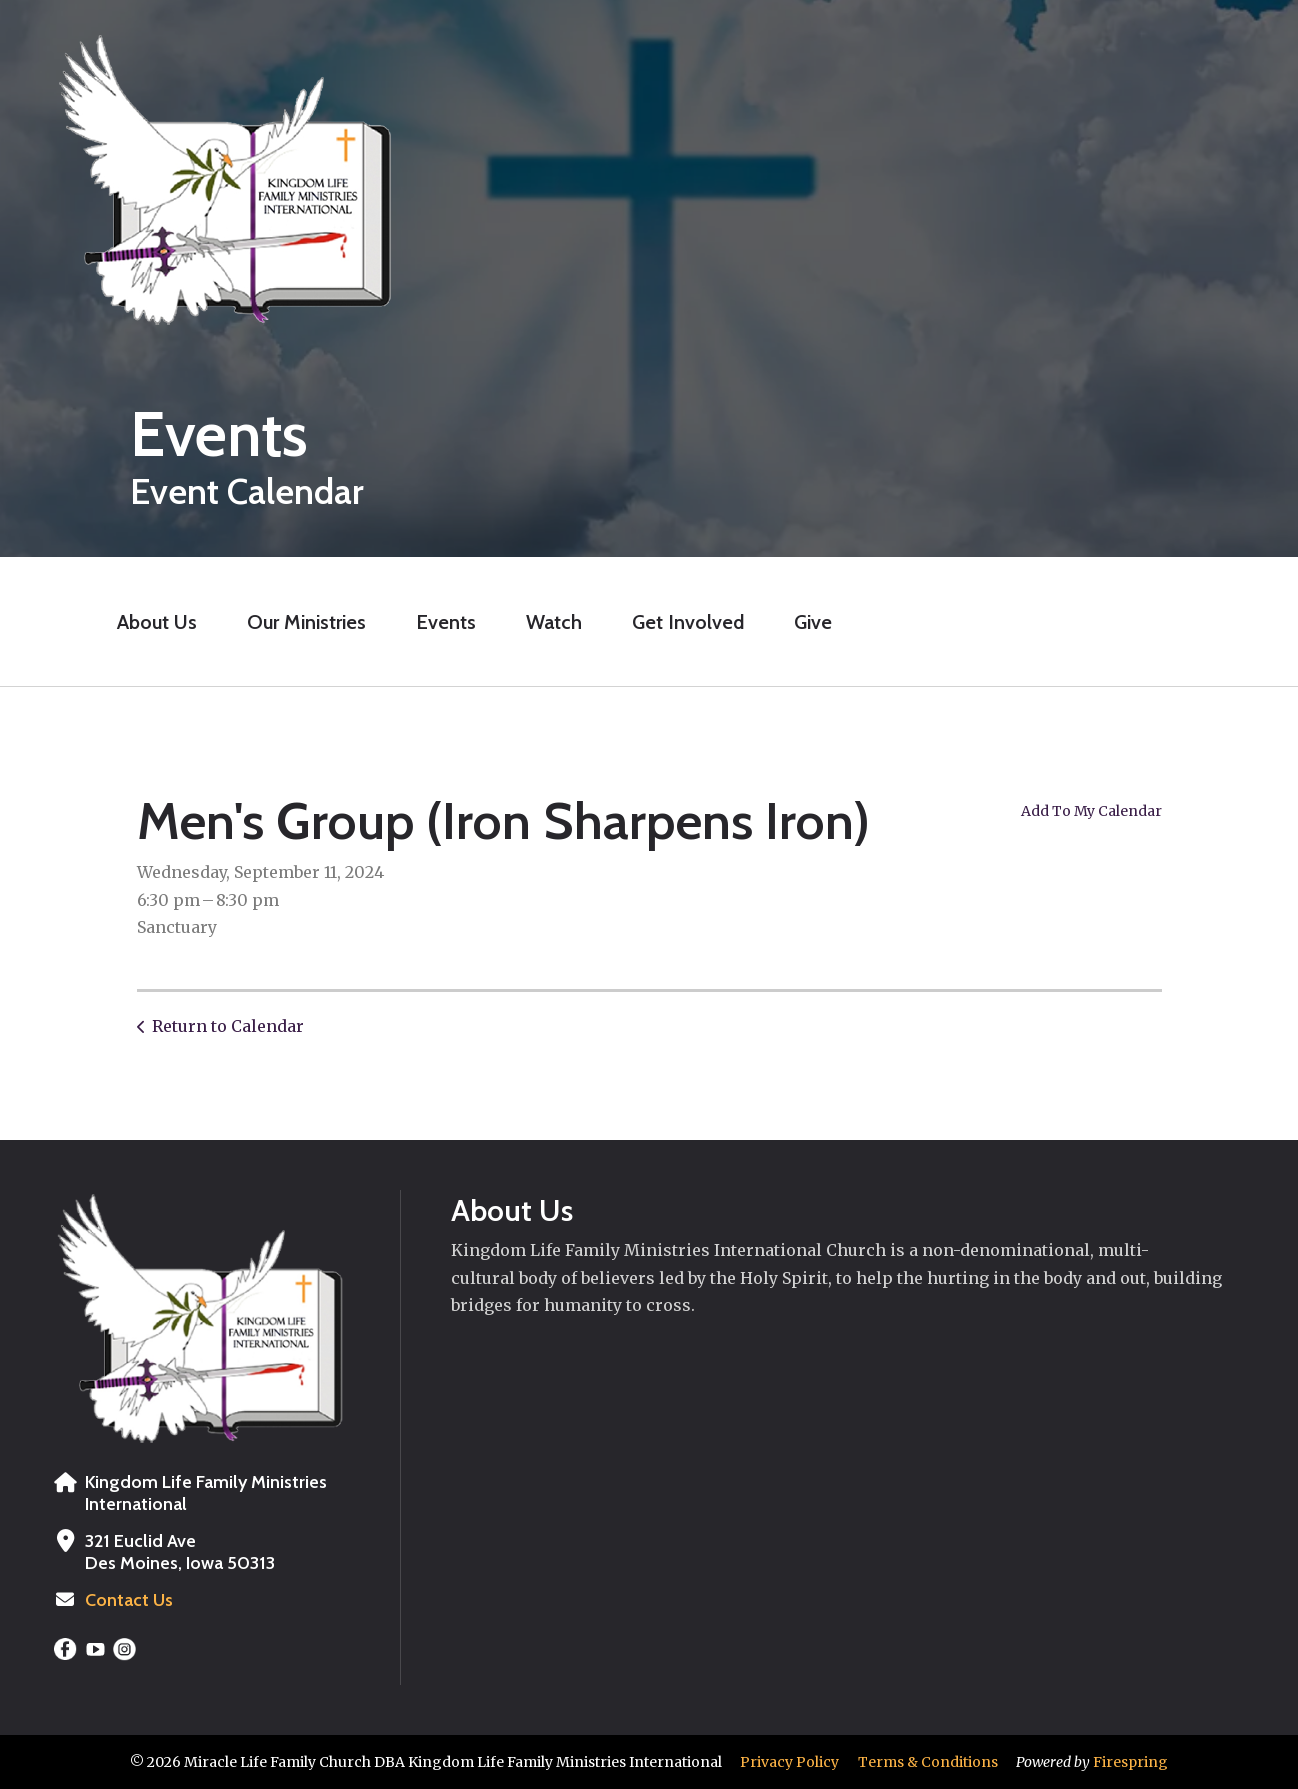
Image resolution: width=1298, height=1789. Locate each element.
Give (813, 622)
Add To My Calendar (1091, 811)
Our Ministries (306, 622)
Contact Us (129, 1600)
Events (446, 622)
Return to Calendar (228, 1026)
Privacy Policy (789, 1762)
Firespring (1130, 1762)
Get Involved (688, 622)
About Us (157, 622)
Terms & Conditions (928, 1762)
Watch (554, 622)
